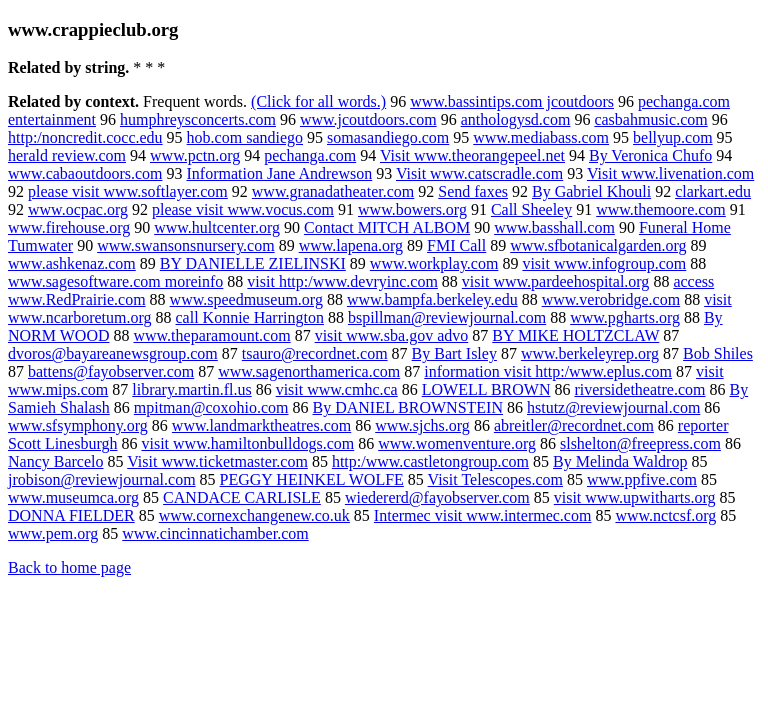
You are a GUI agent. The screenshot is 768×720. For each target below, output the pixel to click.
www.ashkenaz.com (72, 263)
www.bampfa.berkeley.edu (432, 299)
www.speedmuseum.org (246, 299)
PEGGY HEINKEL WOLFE (312, 479)
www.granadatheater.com (333, 191)
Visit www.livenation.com (670, 173)
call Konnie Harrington (250, 317)
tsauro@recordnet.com (315, 353)
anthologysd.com (516, 119)
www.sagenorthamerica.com (309, 371)
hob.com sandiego (245, 137)
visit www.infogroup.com (604, 263)
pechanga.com (310, 155)
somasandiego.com (388, 137)
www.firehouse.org (69, 227)
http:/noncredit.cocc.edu (85, 137)
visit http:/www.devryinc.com (342, 281)
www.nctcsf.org (665, 515)
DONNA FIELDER (71, 515)
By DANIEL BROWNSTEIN (407, 407)
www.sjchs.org (422, 425)
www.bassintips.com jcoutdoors (512, 101)
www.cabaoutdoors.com (85, 173)
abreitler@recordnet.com (574, 425)
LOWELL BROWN (486, 389)
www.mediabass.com (541, 137)
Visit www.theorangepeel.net (472, 155)
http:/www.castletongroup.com (430, 461)
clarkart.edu (713, 191)
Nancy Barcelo (56, 461)
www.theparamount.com (211, 335)
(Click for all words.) (318, 101)
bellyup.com (673, 137)
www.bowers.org (412, 209)
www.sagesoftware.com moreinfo (115, 281)
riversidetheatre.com (639, 389)
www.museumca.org (73, 497)
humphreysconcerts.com (198, 119)
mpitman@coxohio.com (211, 407)
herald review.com (67, 155)
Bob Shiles (718, 353)
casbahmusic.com (650, 119)
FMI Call (456, 245)
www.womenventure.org (457, 443)
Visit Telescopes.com (495, 479)
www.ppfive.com (642, 479)
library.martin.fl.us (191, 389)
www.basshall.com (554, 227)
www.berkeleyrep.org (590, 353)
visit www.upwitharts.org (635, 497)
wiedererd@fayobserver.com (437, 497)
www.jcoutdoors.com (368, 119)
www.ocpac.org (78, 209)
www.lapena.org (351, 245)
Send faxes (473, 191)
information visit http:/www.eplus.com (548, 371)
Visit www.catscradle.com (479, 173)
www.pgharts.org (625, 317)
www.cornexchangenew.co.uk (254, 515)
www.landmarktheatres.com (261, 425)
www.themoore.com (661, 209)
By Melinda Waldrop (620, 461)
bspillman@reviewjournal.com (447, 317)
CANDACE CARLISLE (242, 497)
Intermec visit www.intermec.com (483, 515)
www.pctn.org (195, 155)
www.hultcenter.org (217, 227)
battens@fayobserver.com (111, 371)
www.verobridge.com (611, 299)
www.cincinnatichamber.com (215, 533)
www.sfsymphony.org (78, 425)
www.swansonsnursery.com (185, 245)
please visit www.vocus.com (243, 209)
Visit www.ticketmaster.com (217, 461)
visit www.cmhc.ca (337, 389)
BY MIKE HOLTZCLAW (575, 335)
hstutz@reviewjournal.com (613, 407)
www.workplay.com (434, 263)
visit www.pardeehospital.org (556, 281)
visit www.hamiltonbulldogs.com (247, 443)
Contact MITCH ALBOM (387, 227)
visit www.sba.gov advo (392, 335)
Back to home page (69, 567)
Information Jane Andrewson (279, 173)
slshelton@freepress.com (640, 443)
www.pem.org (53, 533)
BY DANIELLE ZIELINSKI (253, 263)
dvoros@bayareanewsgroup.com (113, 353)
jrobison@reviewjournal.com (102, 479)
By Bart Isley (454, 353)
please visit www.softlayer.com (128, 191)
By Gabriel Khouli (591, 191)
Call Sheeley (531, 209)
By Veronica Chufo (650, 155)
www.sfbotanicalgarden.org (598, 245)
